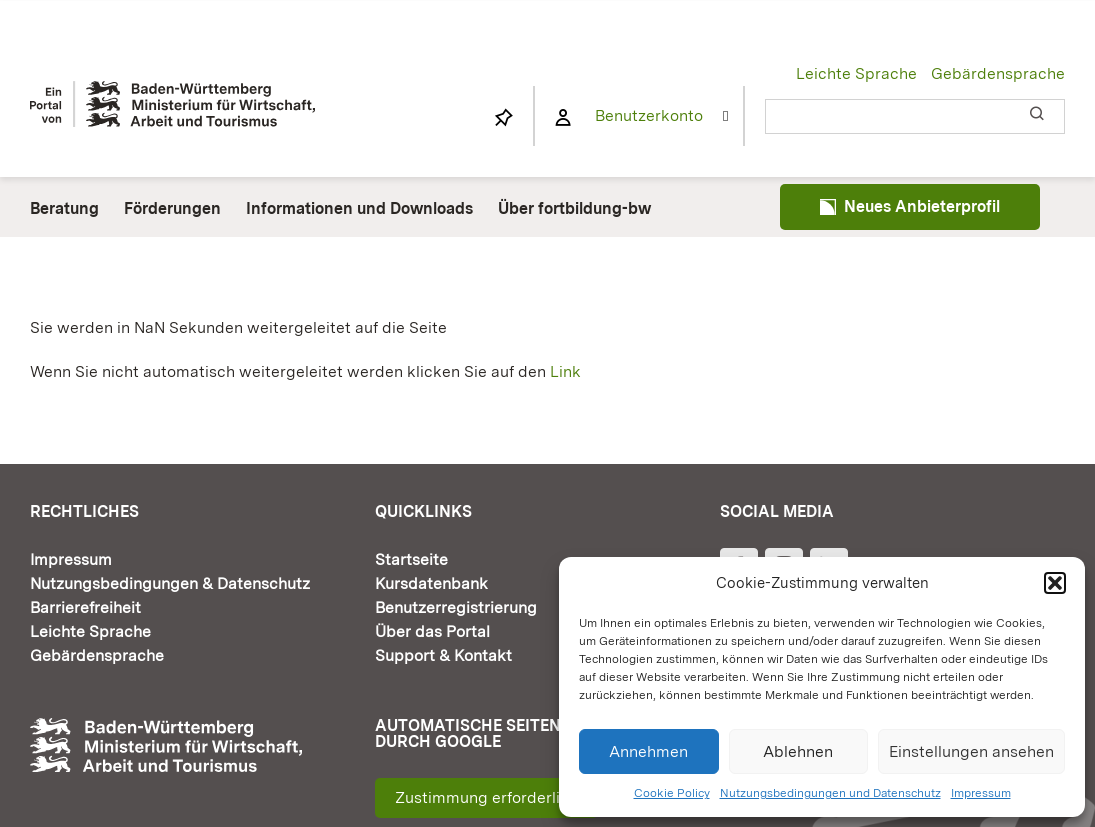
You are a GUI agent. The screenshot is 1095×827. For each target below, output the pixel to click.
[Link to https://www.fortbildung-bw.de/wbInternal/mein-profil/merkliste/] (504, 118)
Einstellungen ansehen (971, 751)
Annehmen (648, 751)
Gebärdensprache (998, 73)
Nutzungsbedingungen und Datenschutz (830, 793)
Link (565, 371)
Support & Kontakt (443, 655)
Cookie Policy (672, 793)
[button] (1055, 583)
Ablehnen (798, 751)
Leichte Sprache (856, 73)
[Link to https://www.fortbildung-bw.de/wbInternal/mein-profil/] (563, 118)
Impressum (981, 793)
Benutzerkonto (649, 115)
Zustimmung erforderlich (486, 797)
